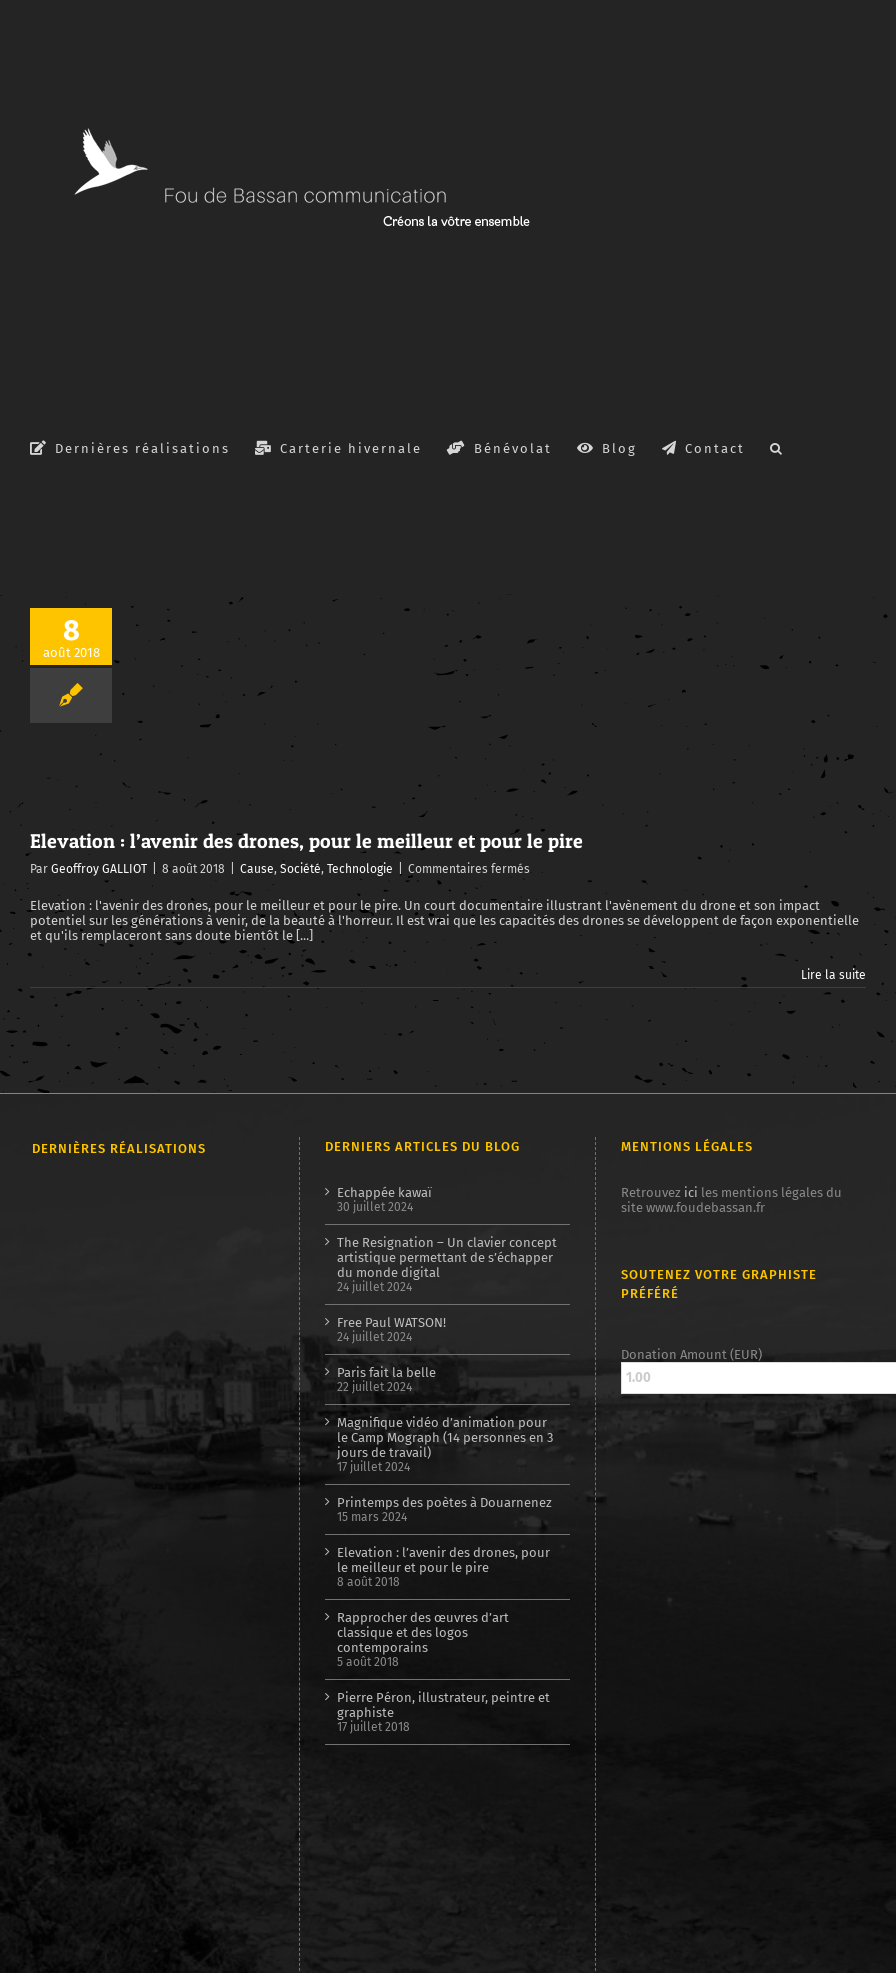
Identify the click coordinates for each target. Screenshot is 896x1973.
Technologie (360, 869)
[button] (777, 447)
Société (300, 869)
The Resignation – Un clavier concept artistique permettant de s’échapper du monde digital (447, 1257)
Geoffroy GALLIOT (99, 869)
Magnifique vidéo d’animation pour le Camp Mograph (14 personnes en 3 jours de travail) (445, 1437)
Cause (257, 869)
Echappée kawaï (384, 1192)
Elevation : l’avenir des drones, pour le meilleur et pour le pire (306, 841)
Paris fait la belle (386, 1372)
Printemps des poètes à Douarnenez (444, 1502)
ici (691, 1192)
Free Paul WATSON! (391, 1322)
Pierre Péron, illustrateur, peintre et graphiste (443, 1705)
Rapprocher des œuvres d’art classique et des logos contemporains (423, 1632)
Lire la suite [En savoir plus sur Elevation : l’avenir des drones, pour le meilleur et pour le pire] (833, 975)
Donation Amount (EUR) (691, 1354)
